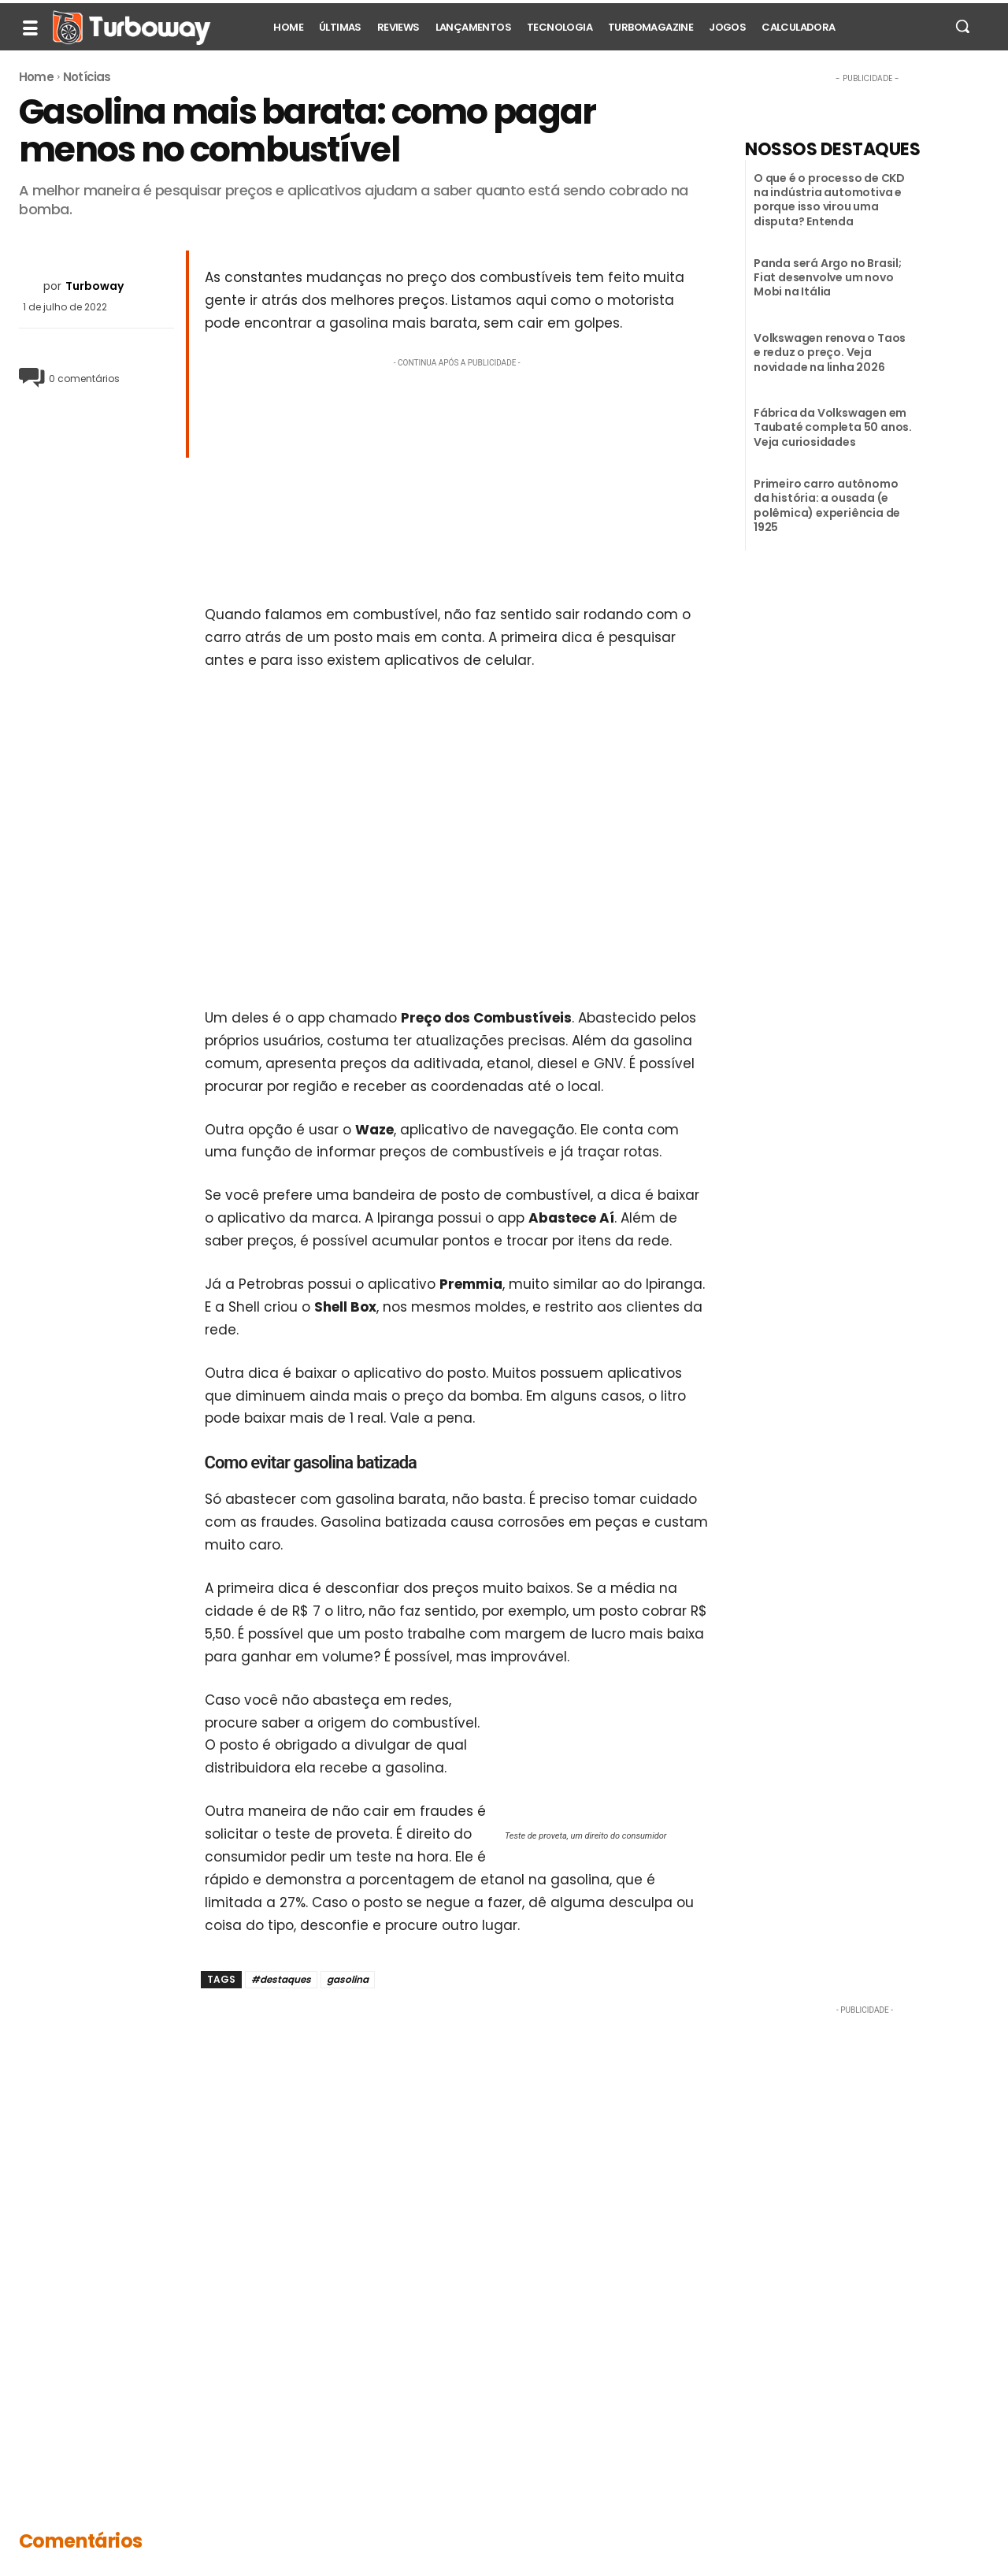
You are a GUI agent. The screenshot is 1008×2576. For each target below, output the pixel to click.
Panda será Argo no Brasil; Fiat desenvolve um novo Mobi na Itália (828, 277)
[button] (962, 26)
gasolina (348, 1979)
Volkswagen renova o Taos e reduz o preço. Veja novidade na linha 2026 (830, 352)
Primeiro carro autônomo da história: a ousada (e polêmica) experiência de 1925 (827, 505)
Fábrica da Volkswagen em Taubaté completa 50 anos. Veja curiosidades (833, 427)
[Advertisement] (457, 481)
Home (36, 77)
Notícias (87, 77)
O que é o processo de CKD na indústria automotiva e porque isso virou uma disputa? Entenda (829, 199)
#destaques (281, 1979)
